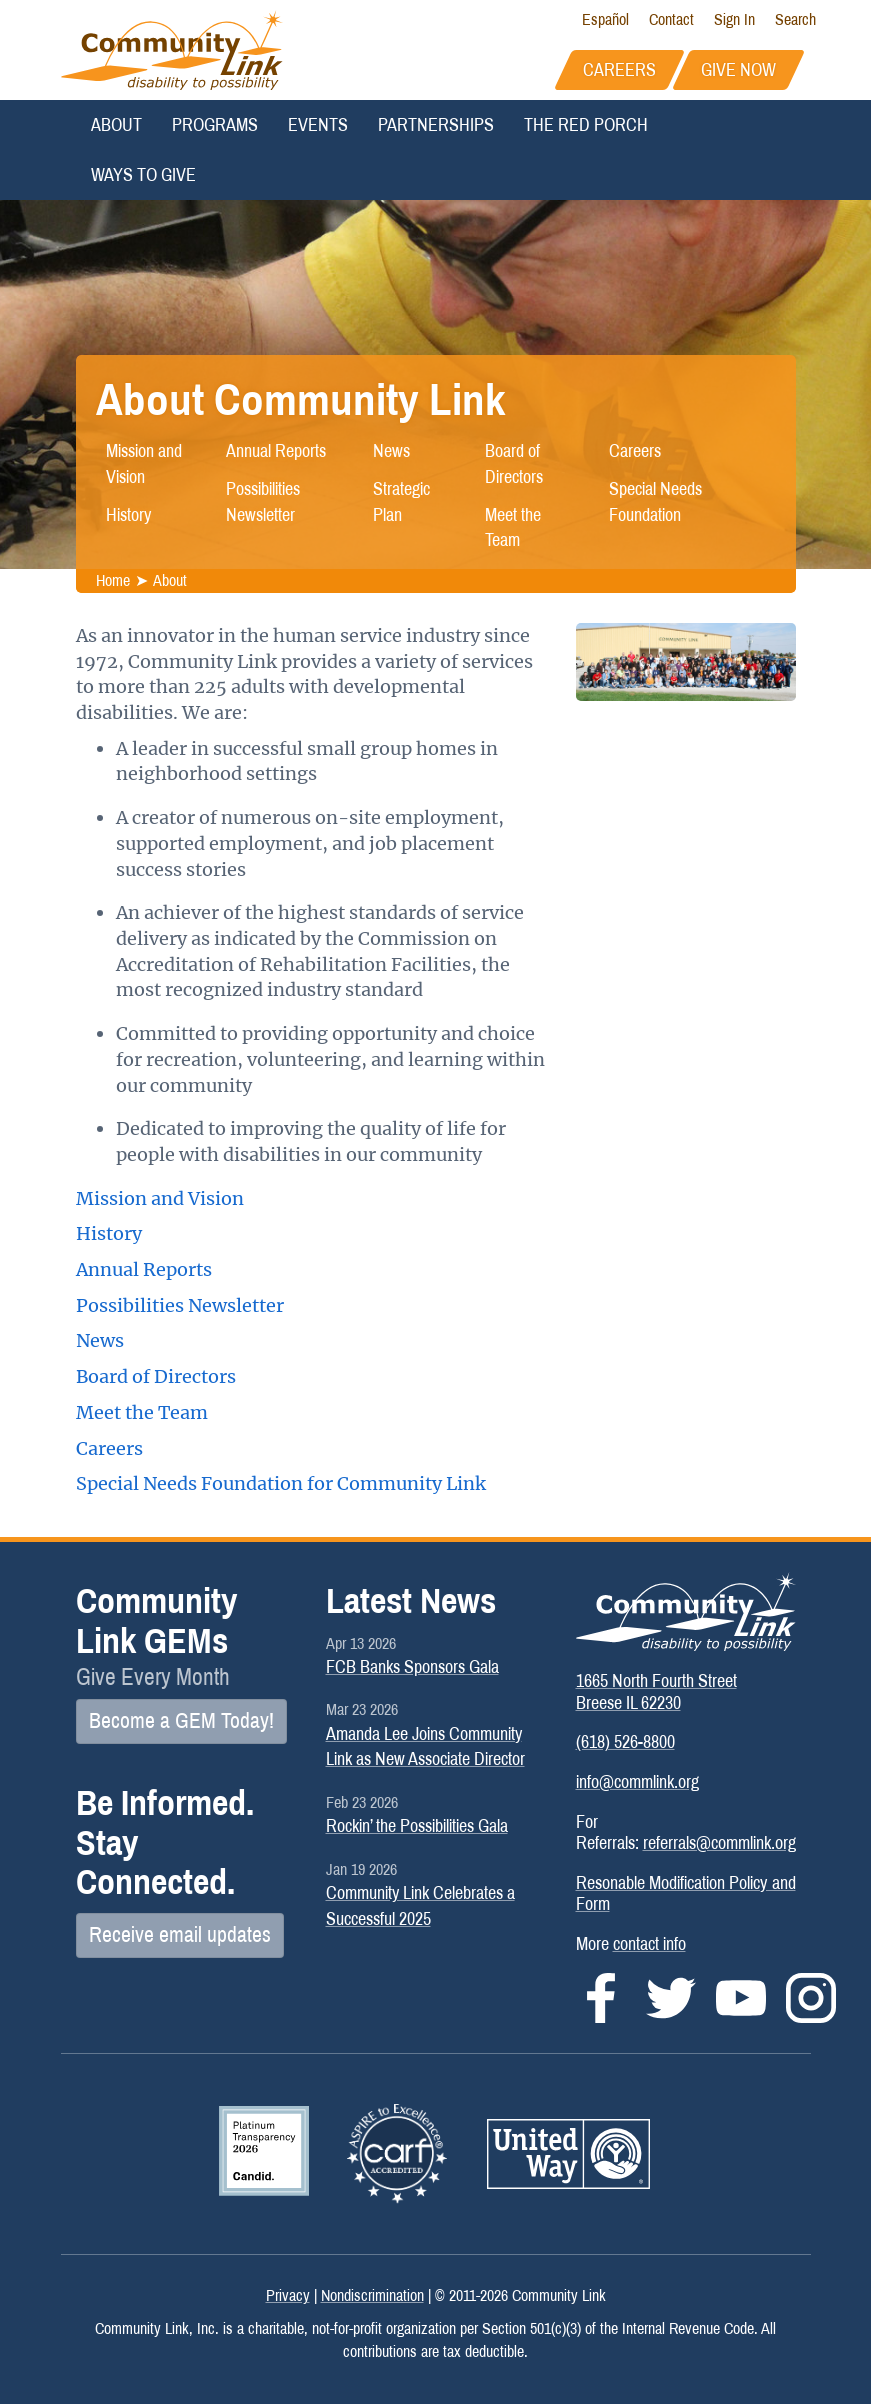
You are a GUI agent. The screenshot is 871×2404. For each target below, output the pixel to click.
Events (318, 125)
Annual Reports (276, 451)
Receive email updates (180, 1935)
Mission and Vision (144, 464)
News (391, 451)
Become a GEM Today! (181, 1721)
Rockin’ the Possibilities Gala (417, 1826)
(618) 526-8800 (625, 1742)
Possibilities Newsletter (263, 502)
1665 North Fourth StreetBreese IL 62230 (656, 1692)
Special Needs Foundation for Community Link (281, 1483)
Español (605, 19)
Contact (671, 19)
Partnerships (436, 125)
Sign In (734, 19)
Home (113, 580)
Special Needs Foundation (655, 502)
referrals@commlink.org (719, 1843)
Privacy (288, 2295)
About (116, 125)
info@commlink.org (637, 1782)
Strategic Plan (401, 502)
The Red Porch (586, 125)
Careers (635, 451)
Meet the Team (513, 528)
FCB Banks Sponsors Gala (412, 1667)
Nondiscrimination (372, 2295)
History (128, 515)
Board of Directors (514, 464)
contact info (649, 1944)
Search (795, 19)
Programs (215, 125)
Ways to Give (143, 175)
